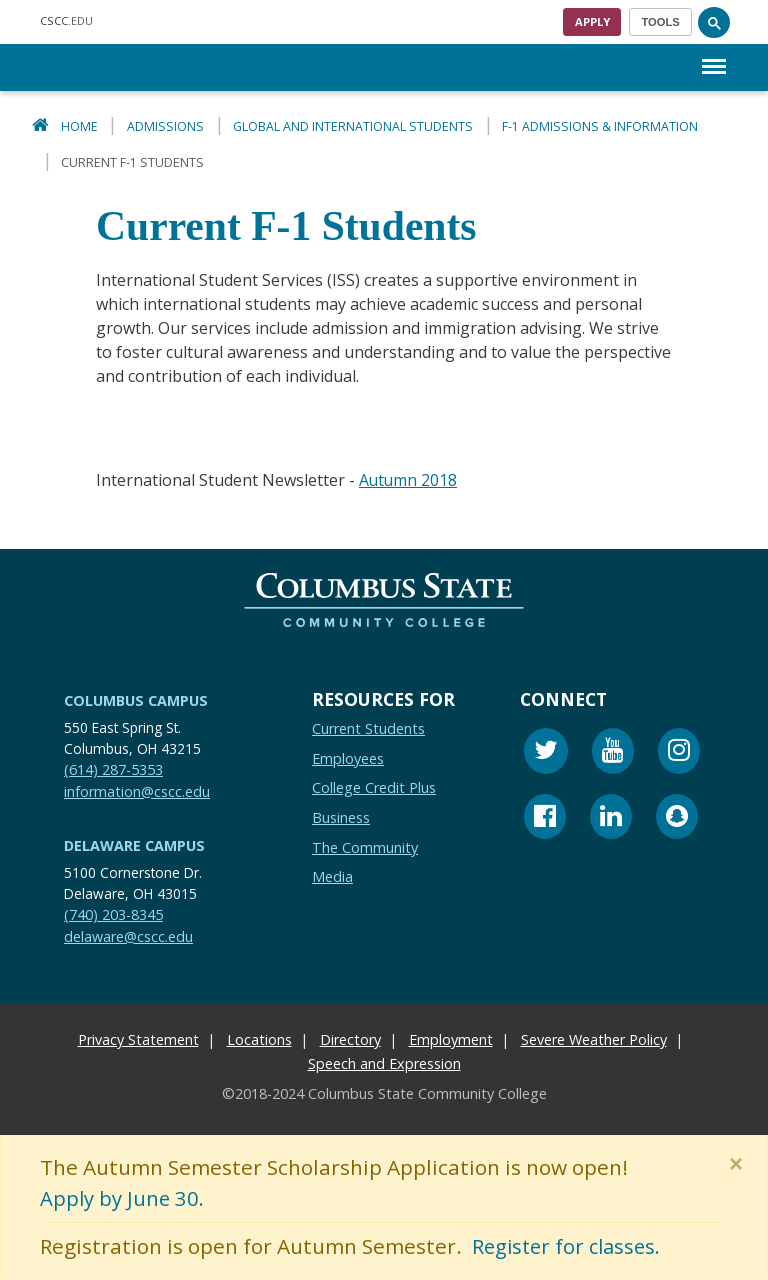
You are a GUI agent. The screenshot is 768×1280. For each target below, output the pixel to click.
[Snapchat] (677, 818)
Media (332, 875)
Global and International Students (353, 126)
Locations (259, 1039)
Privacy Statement (138, 1039)
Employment (451, 1039)
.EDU (66, 20)
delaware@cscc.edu (128, 935)
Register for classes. (570, 1247)
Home (79, 126)
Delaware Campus (134, 844)
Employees (348, 757)
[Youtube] (613, 752)
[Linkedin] (611, 818)
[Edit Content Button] (12, 1267)
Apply (592, 21)
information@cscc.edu (137, 790)
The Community (365, 846)
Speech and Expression (384, 1063)
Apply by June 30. (123, 1199)
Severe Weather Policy (594, 1039)
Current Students (368, 727)
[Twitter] (546, 752)
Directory (350, 1039)
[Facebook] (545, 818)
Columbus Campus (136, 699)
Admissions (165, 126)
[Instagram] (679, 752)
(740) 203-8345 (113, 913)
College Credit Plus (374, 787)
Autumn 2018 (409, 480)
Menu (714, 56)
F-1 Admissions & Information (600, 126)
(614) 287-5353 (113, 768)
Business (341, 816)
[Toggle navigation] (660, 22)
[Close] (740, 1164)
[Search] (714, 22)
